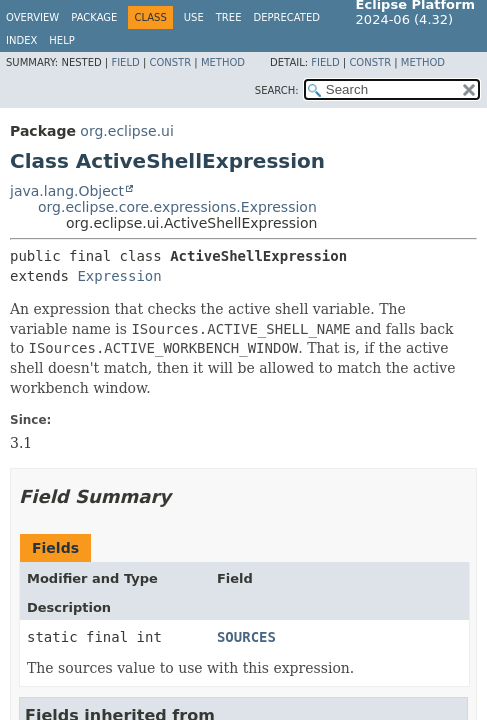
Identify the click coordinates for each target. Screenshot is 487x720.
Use (194, 17)
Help (61, 40)
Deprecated (286, 17)
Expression (119, 276)
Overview (32, 17)
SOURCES (246, 637)
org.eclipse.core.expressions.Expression (177, 207)
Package (94, 17)
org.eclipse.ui (127, 131)
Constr (170, 62)
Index (21, 40)
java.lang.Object (67, 191)
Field (125, 62)
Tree (229, 17)
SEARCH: (277, 90)
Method (223, 62)
